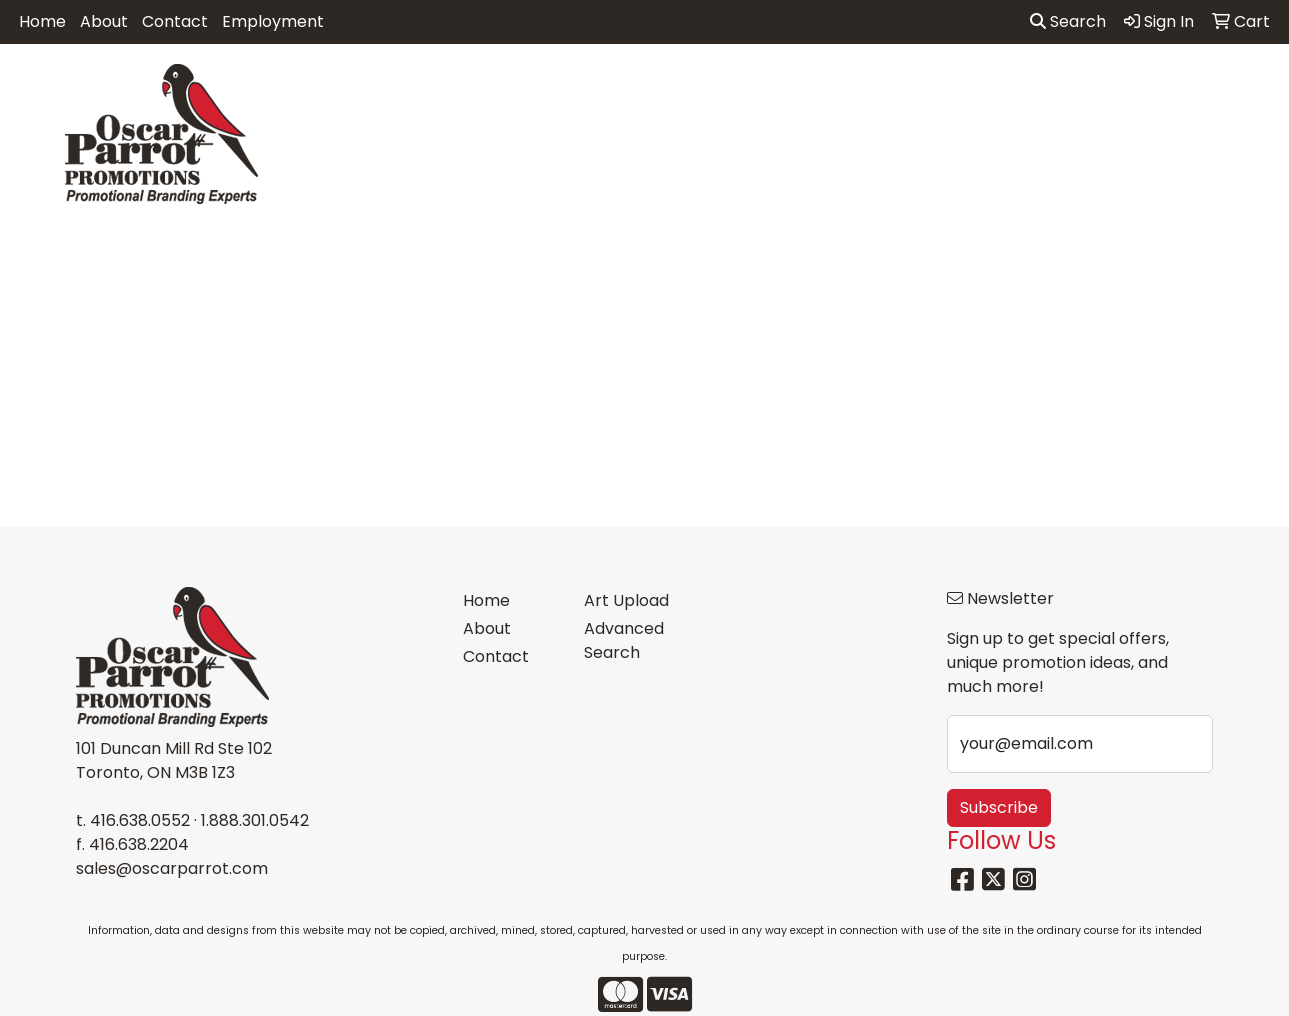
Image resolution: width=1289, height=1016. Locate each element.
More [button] (1235, 87)
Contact (175, 21)
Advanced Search (624, 640)
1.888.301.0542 (255, 820)
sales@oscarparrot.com (172, 868)
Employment (273, 21)
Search (1068, 21)
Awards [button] (464, 87)
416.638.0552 (140, 820)
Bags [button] (546, 87)
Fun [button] (726, 87)
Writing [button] (1154, 87)
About (104, 21)
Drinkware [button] (638, 87)
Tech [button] (1073, 87)
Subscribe (999, 807)
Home (42, 21)
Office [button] (996, 87)
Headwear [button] (813, 87)
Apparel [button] (370, 87)
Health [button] (913, 87)
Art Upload (626, 600)
